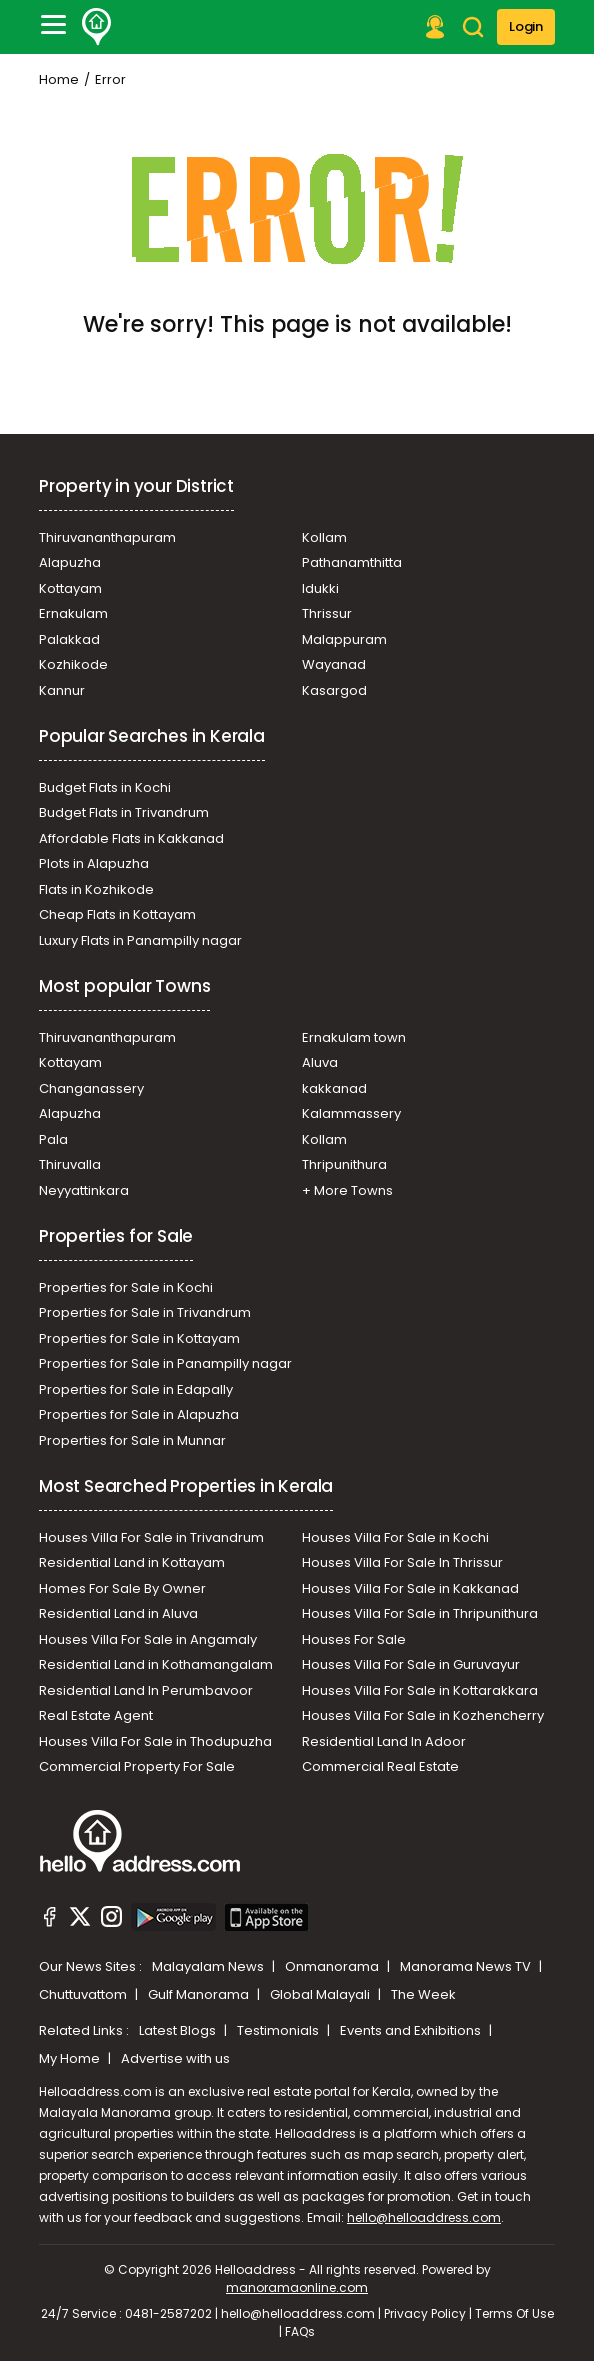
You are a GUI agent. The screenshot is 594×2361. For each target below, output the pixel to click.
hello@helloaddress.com (424, 2217)
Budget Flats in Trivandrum (124, 812)
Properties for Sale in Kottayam (139, 1338)
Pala (53, 1139)
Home (59, 79)
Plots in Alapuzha (94, 863)
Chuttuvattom (84, 1994)
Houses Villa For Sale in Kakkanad (410, 1588)
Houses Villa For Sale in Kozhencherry (423, 1715)
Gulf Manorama (200, 1994)
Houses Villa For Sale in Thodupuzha (155, 1741)
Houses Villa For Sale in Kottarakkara (420, 1690)
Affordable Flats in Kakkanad (131, 838)
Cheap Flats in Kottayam (117, 914)
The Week (423, 1994)
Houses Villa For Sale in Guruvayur (411, 1664)
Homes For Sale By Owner (122, 1588)
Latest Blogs (179, 2030)
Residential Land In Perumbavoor (146, 1690)
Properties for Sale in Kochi (126, 1287)
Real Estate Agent (96, 1715)
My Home (71, 2058)
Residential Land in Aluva (118, 1613)
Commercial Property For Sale (137, 1766)
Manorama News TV (467, 1966)
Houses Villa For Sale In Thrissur (402, 1562)
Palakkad (69, 639)
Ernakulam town (354, 1037)
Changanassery (91, 1088)
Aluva (320, 1062)
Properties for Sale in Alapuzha (139, 1414)
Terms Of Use (514, 2313)
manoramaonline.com (297, 2287)
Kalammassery (351, 1113)
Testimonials (279, 2030)
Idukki (320, 588)
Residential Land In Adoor (384, 1741)
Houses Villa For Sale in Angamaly (148, 1639)
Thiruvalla (70, 1164)
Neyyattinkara (84, 1190)
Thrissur (327, 613)
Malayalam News (209, 1966)
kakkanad (334, 1088)
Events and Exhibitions (412, 2030)
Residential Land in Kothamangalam (156, 1664)
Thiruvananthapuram (107, 537)
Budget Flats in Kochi (105, 787)
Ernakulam (73, 613)
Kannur (62, 690)
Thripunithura (344, 1164)
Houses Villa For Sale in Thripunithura (420, 1613)
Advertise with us (175, 2058)
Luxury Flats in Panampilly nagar (140, 940)
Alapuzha (70, 562)
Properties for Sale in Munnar (132, 1440)
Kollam (324, 537)
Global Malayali (321, 1994)
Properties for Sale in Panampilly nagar (165, 1363)
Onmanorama (333, 1966)
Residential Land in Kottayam (132, 1562)
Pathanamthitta (352, 562)
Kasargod (334, 690)
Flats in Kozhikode (96, 889)
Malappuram (344, 639)
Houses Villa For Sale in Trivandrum (151, 1537)
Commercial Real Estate (380, 1766)
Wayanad (334, 664)
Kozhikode (73, 664)
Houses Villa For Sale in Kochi (395, 1537)
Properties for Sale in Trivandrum (145, 1312)
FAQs (300, 2331)
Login (526, 26)
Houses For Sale (354, 1639)
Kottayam (70, 588)
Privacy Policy (425, 2313)
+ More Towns (347, 1190)
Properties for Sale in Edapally (136, 1389)
